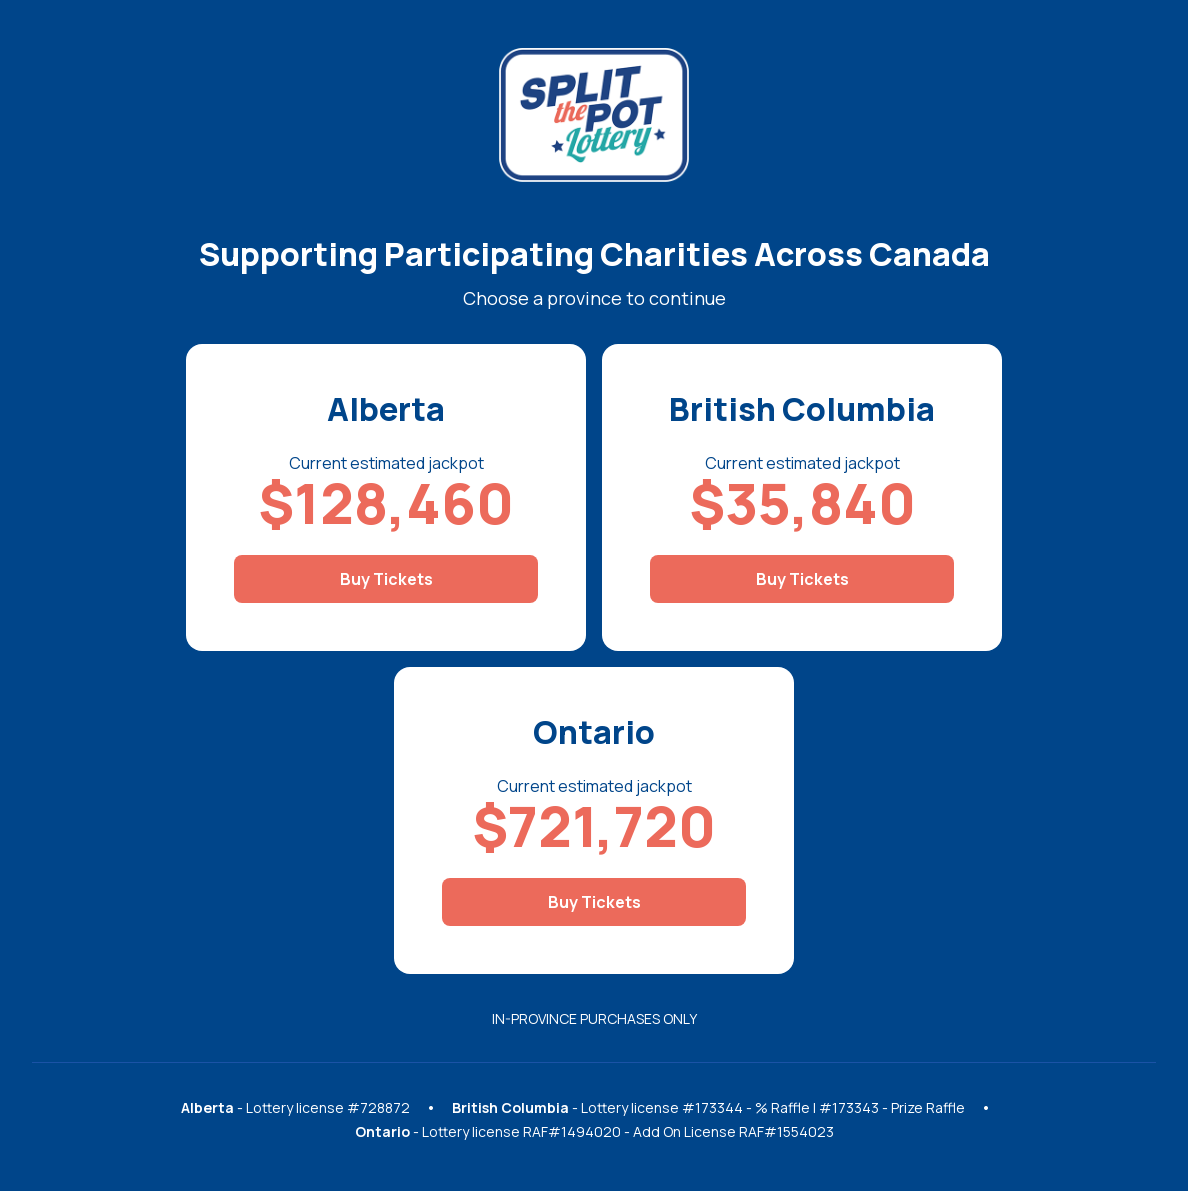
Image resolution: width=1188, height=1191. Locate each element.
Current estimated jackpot (386, 463)
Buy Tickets (386, 579)
